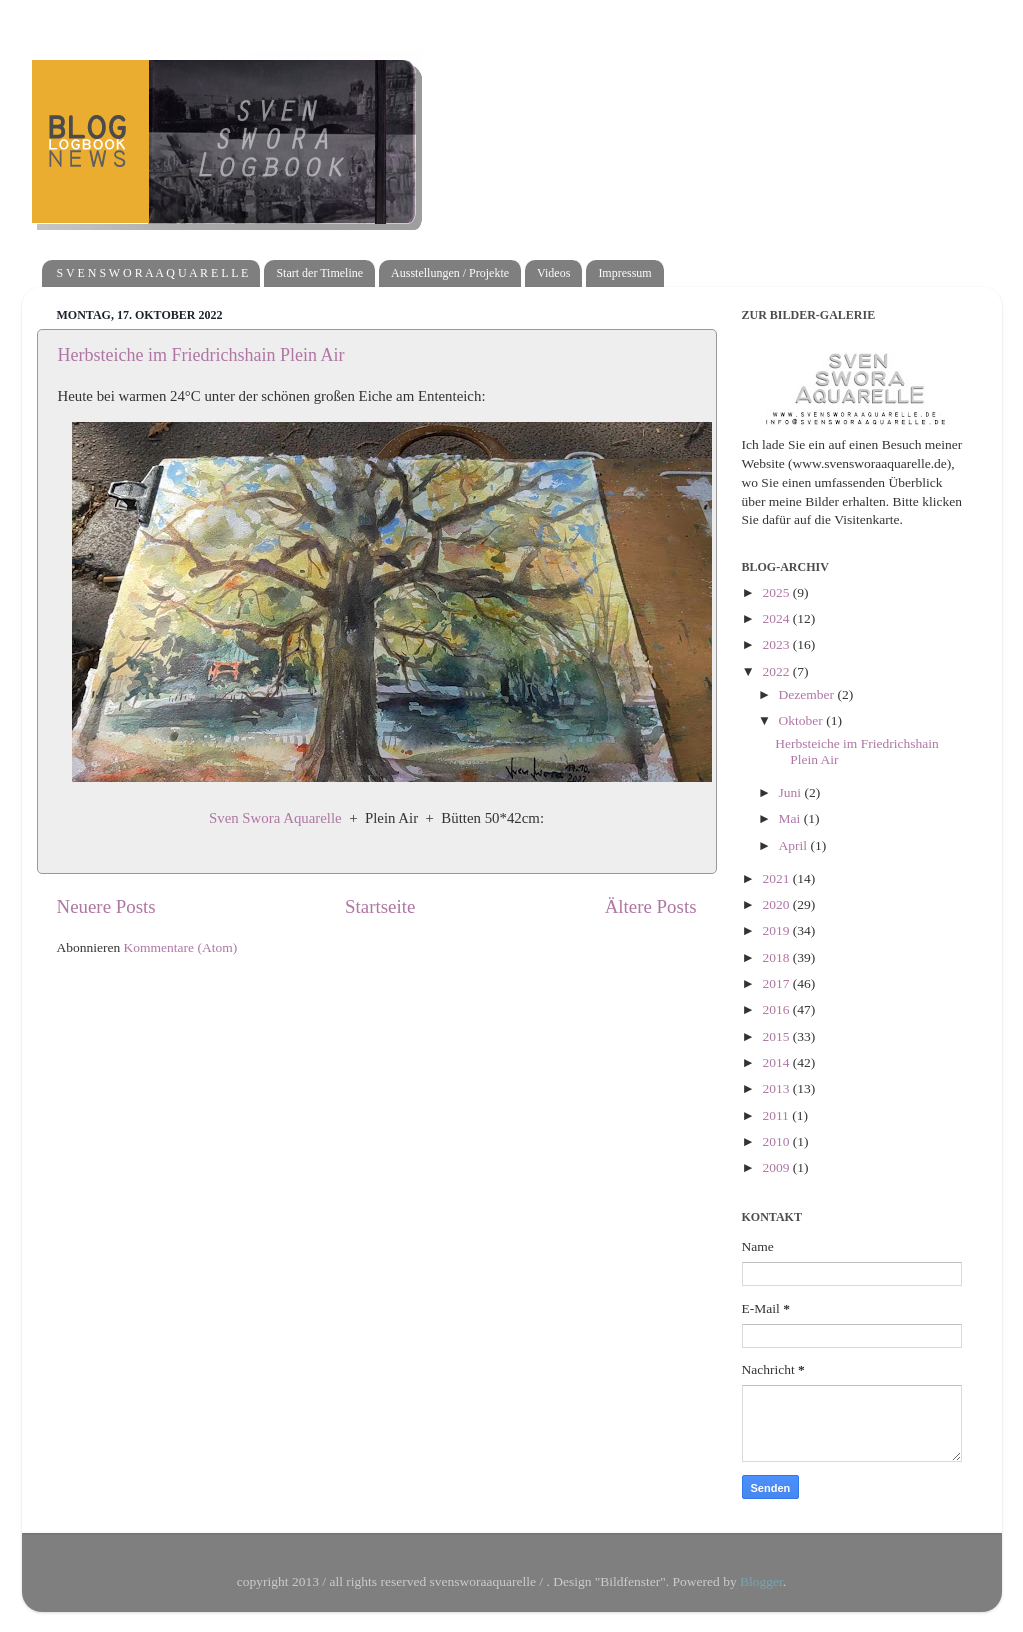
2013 (777, 1088)
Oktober (803, 720)
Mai (791, 818)
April (795, 845)
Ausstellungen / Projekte (450, 273)
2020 (777, 904)
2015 (777, 1036)
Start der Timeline (319, 273)
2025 (777, 592)
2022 (777, 671)
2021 (777, 878)
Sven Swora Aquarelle (275, 818)
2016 (777, 1009)
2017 (777, 983)
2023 (777, 644)
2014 (777, 1062)
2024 (777, 618)
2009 (777, 1167)
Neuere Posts (106, 906)
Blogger (761, 1581)
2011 (777, 1115)
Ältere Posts (651, 906)
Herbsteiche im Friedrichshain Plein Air (201, 355)
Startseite (380, 906)
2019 (777, 930)
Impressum (624, 273)
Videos (553, 273)
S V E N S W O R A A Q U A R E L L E (153, 273)
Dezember (808, 694)
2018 (777, 957)
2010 (777, 1141)
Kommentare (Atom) (181, 947)
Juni (792, 792)
